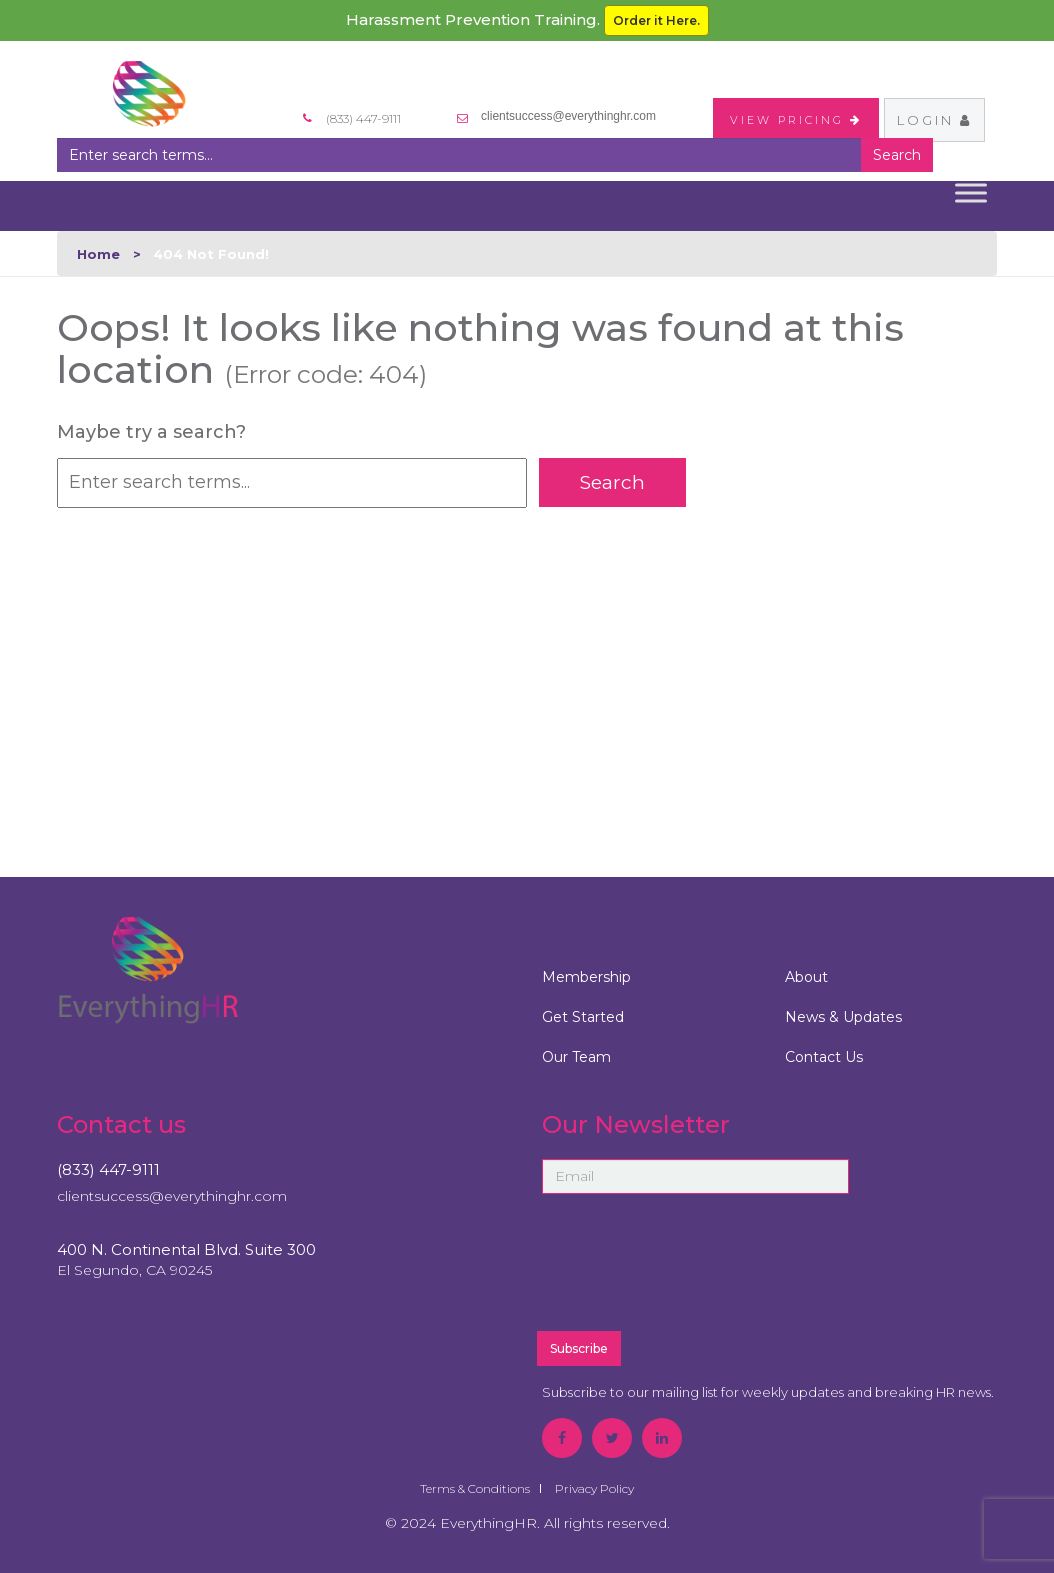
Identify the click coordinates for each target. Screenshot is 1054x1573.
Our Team (576, 1057)
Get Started (583, 1017)
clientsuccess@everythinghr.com (568, 116)
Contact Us (824, 1057)
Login (934, 120)
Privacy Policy (594, 1488)
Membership (586, 977)
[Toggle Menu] (971, 192)
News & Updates (843, 1017)
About (806, 977)
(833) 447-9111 (108, 1169)
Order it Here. (656, 20)
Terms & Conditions (475, 1488)
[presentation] (744, 1271)
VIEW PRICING (796, 120)
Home (98, 254)
